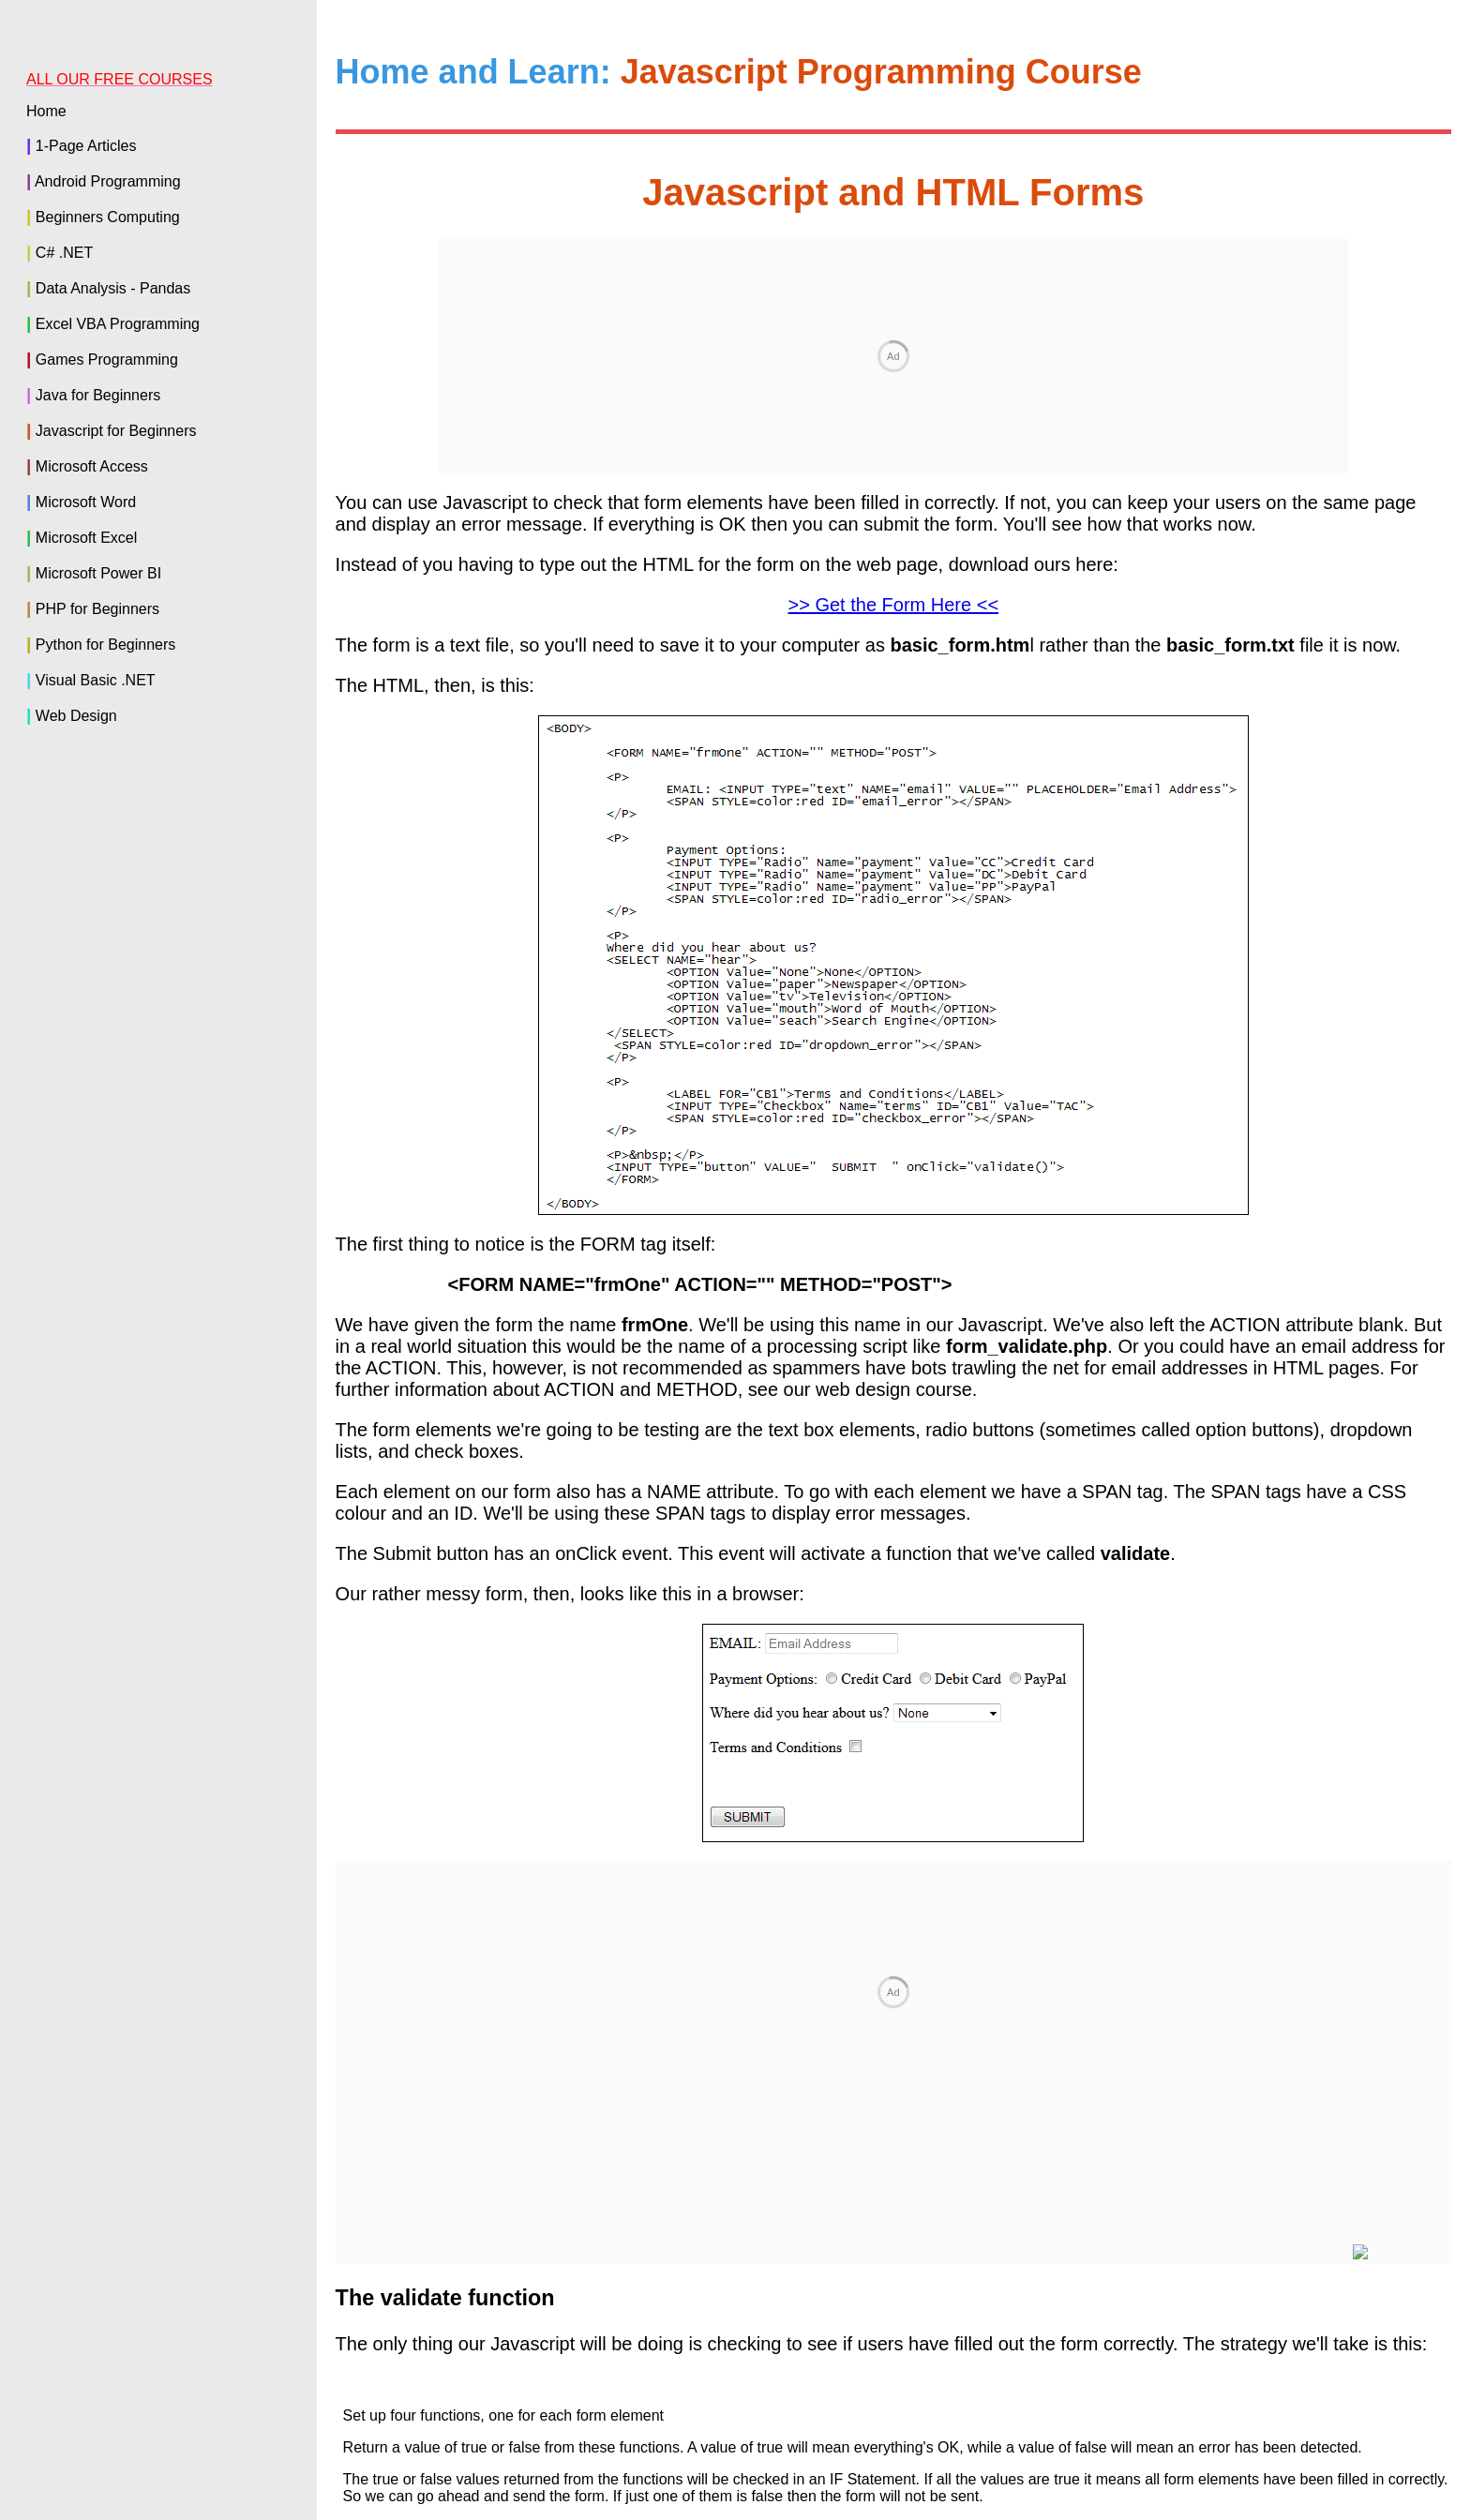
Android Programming (108, 181)
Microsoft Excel (86, 538)
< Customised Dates (1203, 2252)
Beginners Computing (108, 217)
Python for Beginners (105, 644)
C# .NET (64, 253)
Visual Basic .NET (96, 680)
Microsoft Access (92, 466)
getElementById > (1377, 2252)
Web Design (76, 716)
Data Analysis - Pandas (113, 288)
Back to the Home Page (897, 2292)
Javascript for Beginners (116, 431)
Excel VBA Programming (118, 324)
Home (46, 111)
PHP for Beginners (97, 609)
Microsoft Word (86, 502)
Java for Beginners (98, 395)
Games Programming (107, 360)
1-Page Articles (86, 146)
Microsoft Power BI (98, 573)
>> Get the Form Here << (893, 351)
